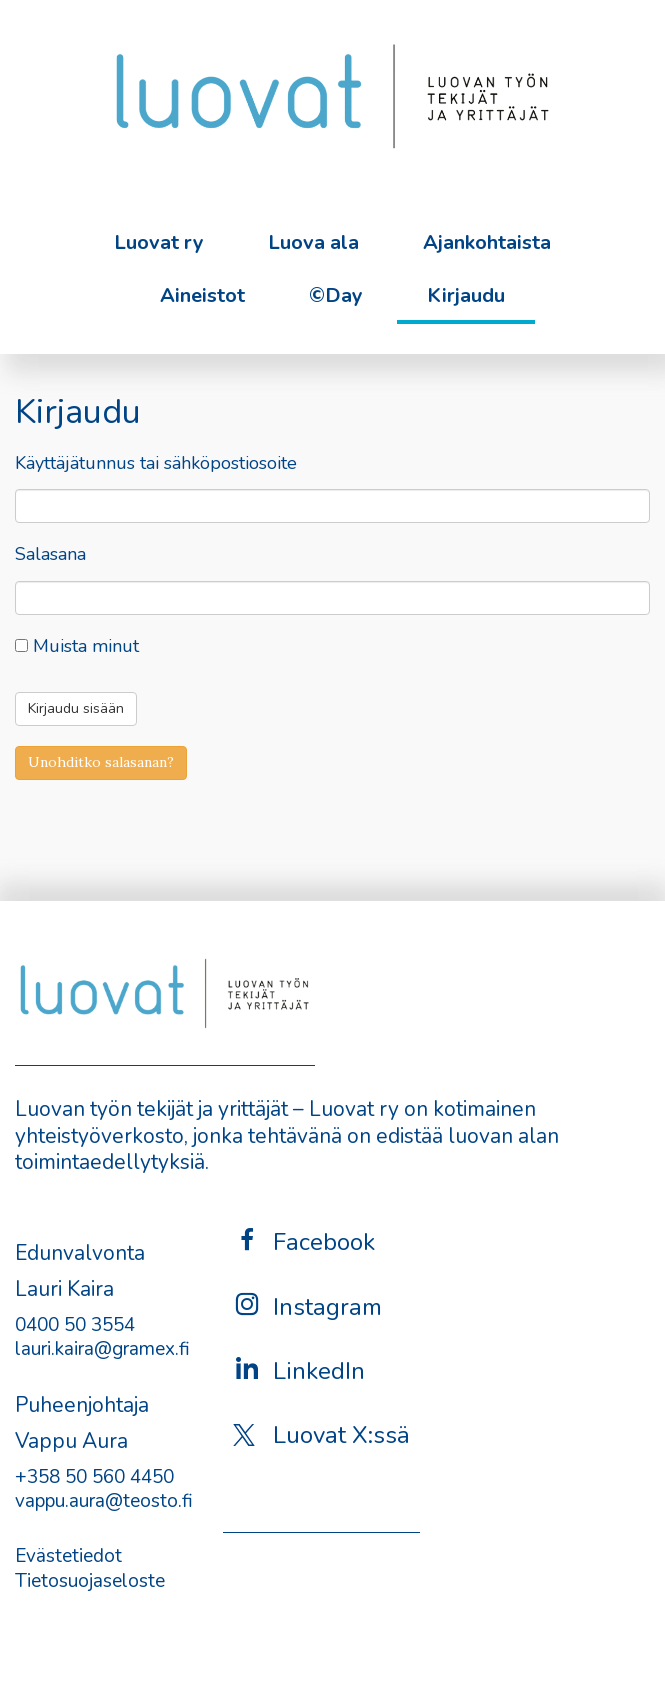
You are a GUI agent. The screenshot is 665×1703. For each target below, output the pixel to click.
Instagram (307, 1306)
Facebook (304, 1241)
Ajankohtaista (487, 242)
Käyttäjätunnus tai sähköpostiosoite (156, 463)
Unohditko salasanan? (101, 762)
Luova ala (313, 242)
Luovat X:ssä (321, 1434)
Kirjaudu (466, 295)
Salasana (50, 554)
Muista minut (77, 646)
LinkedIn (299, 1370)
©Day (336, 295)
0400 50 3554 (75, 1325)
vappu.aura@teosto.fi (104, 1501)
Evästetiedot (68, 1556)
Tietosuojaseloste (90, 1581)
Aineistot (202, 295)
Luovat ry (159, 242)
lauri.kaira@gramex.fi (102, 1349)
